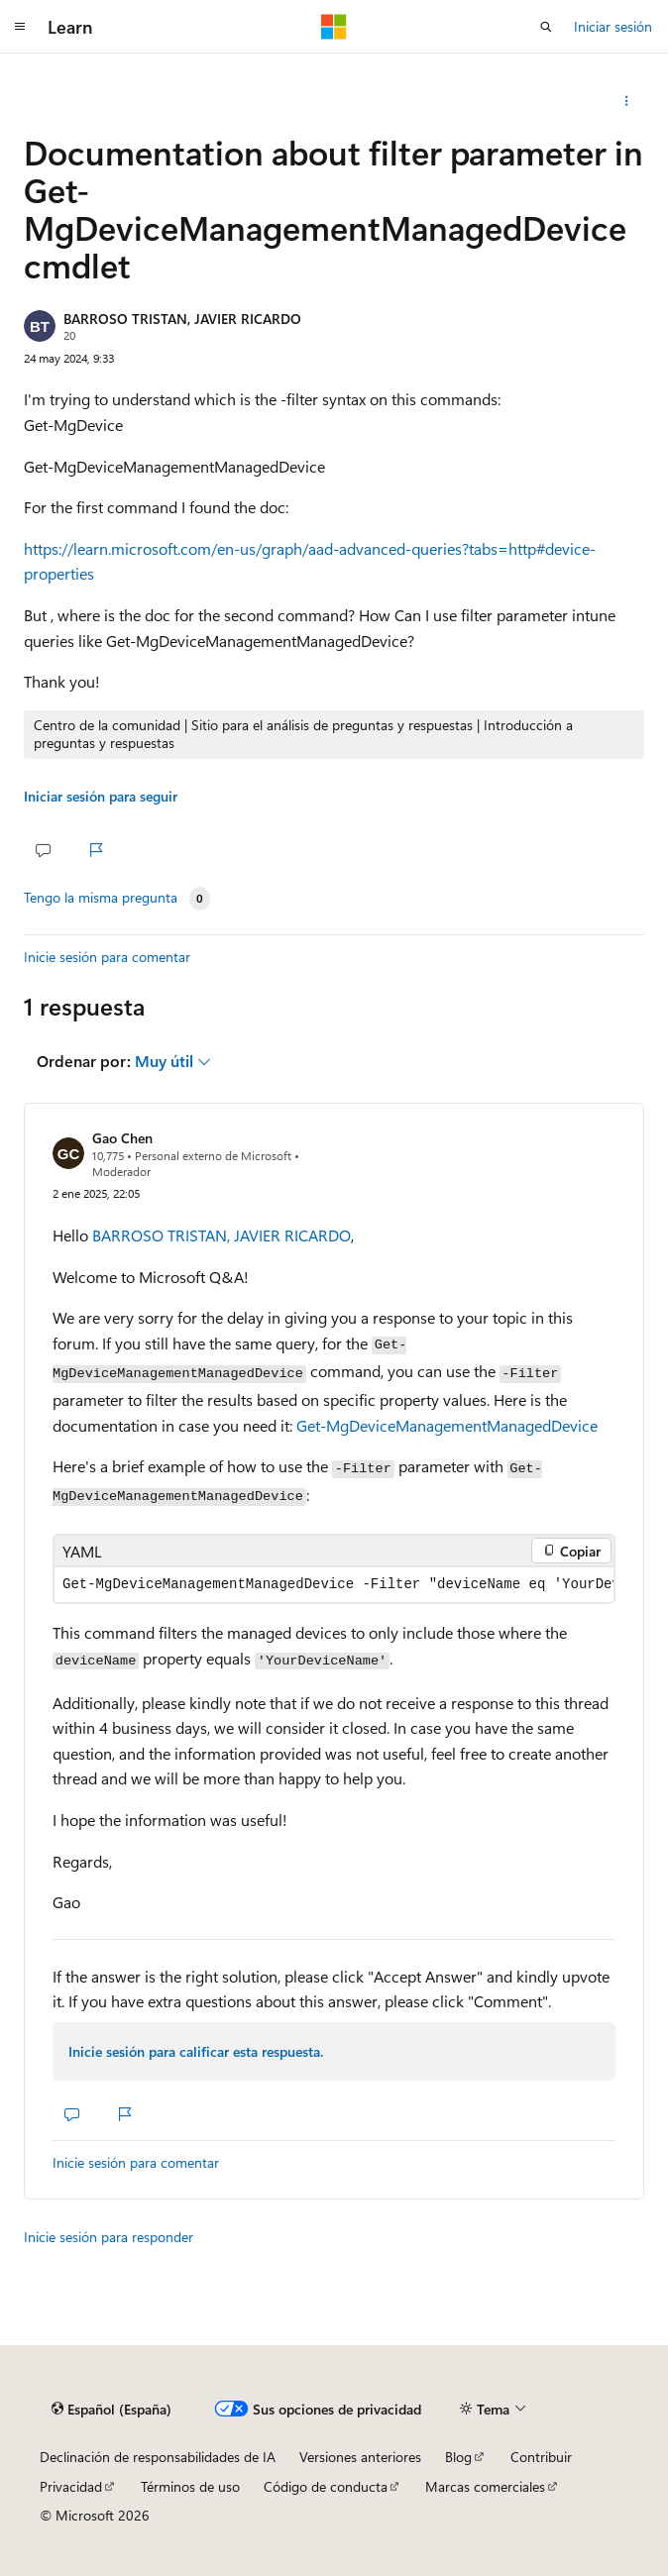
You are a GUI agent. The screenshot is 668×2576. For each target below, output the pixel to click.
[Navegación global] (20, 27)
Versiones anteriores (360, 2456)
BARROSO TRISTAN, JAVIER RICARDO (182, 318)
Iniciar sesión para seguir (100, 796)
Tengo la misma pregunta (100, 898)
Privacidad (71, 2486)
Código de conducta (326, 2486)
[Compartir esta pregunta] (627, 101)
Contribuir (541, 2456)
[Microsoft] (334, 27)
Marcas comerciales (485, 2486)
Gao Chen (122, 1137)
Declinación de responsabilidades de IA (158, 2456)
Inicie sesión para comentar (107, 956)
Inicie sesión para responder (108, 2236)
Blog (458, 2456)
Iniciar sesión (613, 26)
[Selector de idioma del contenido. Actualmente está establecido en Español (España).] (111, 2409)
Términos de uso (190, 2486)
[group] (334, 1584)
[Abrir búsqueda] (546, 27)
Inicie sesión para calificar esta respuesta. (195, 2051)
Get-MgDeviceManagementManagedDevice (447, 1425)
